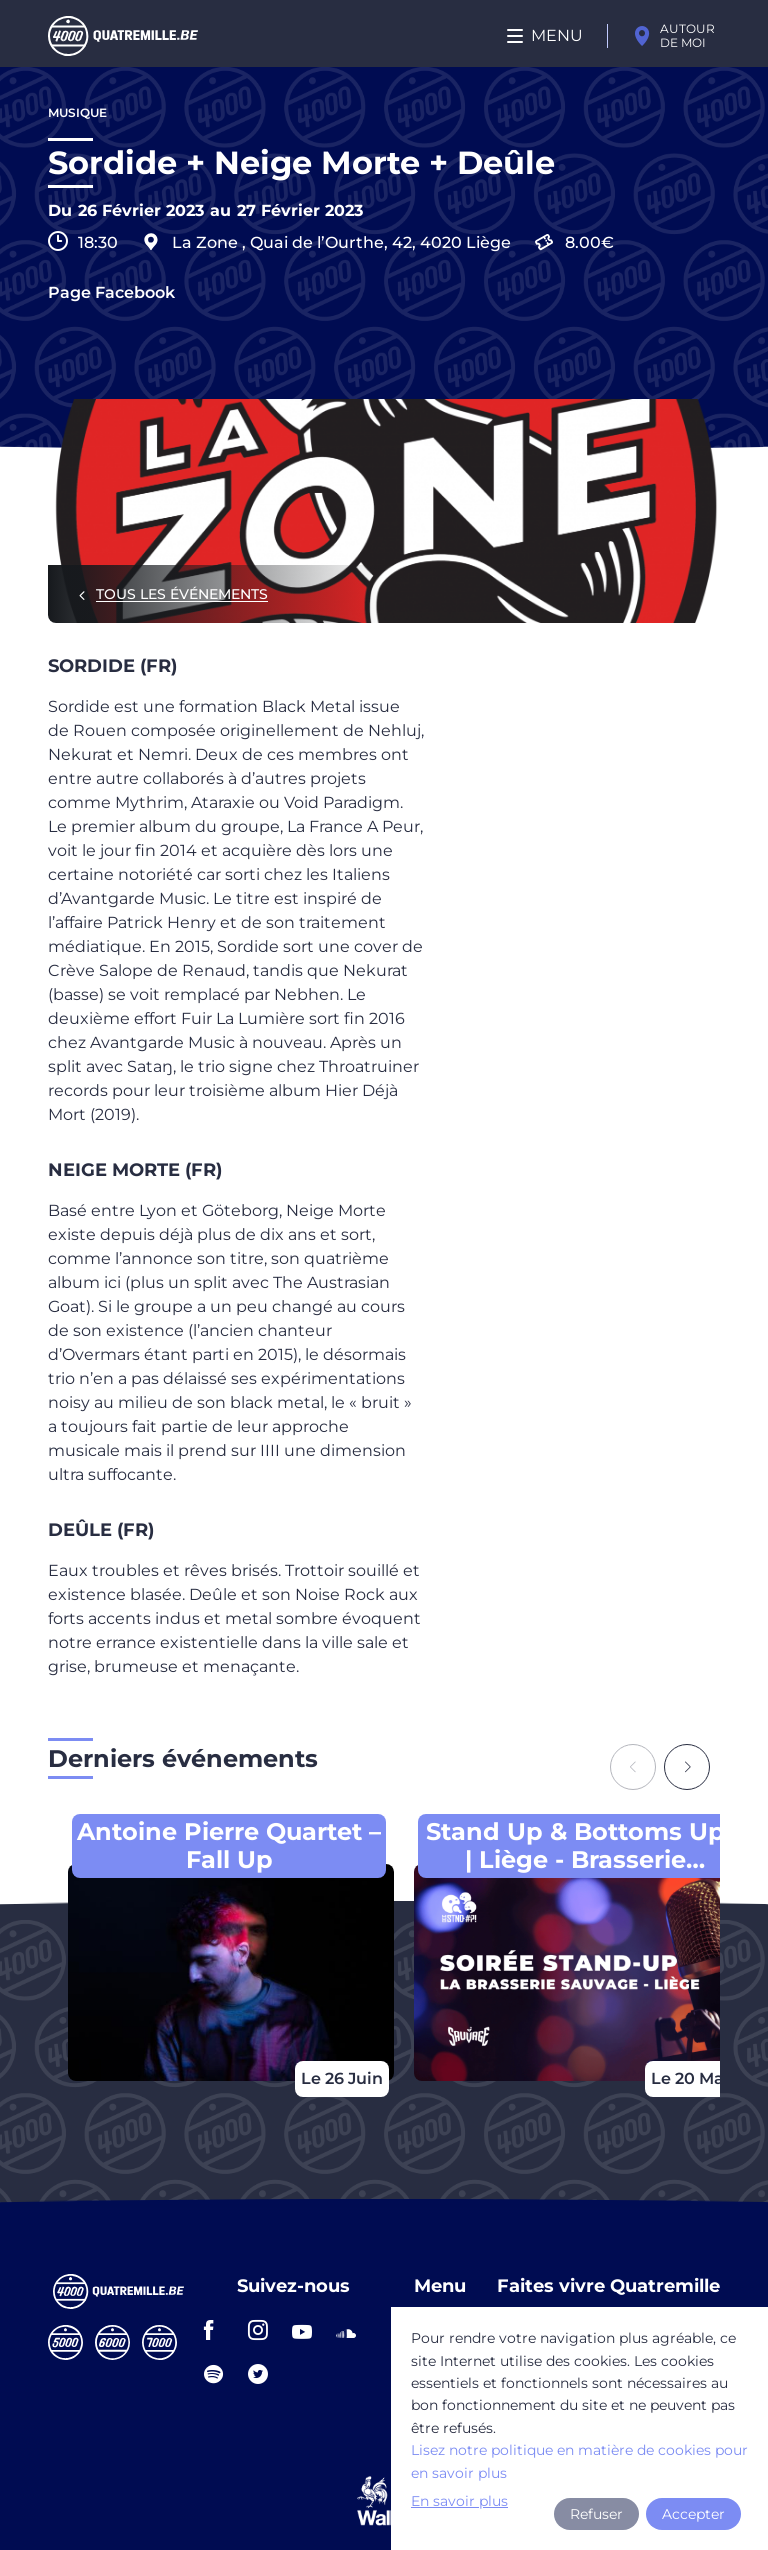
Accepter (693, 2514)
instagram (264, 2330)
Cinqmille (65, 2342)
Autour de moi (687, 35)
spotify (220, 2374)
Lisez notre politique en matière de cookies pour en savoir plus (579, 2461)
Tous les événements (182, 594)
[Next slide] (687, 1767)
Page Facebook (111, 293)
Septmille (159, 2342)
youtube (308, 2330)
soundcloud (352, 2330)
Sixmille (112, 2342)
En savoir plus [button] (459, 2501)
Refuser (596, 2514)
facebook (220, 2330)
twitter (264, 2374)
